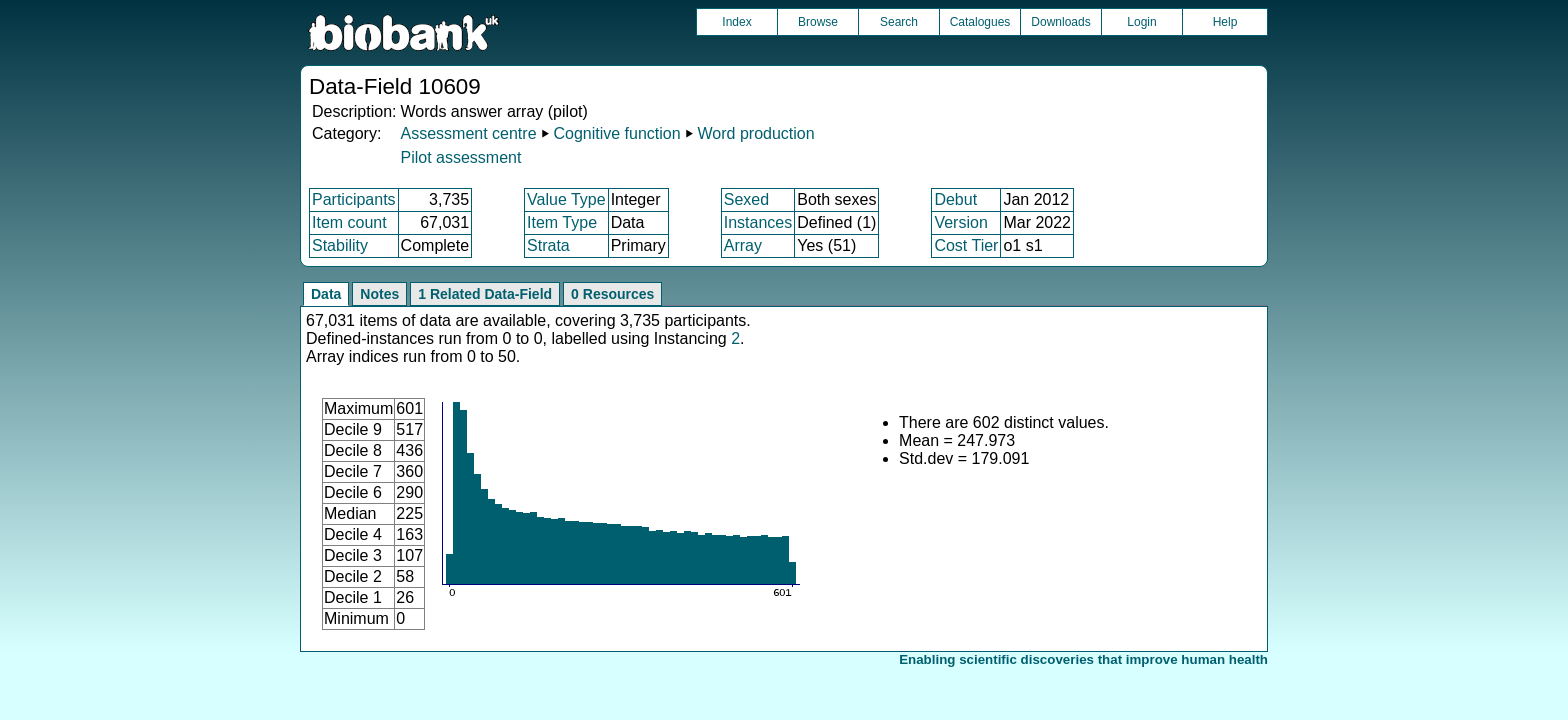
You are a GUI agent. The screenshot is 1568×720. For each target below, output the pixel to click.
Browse (818, 22)
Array (743, 245)
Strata (548, 245)
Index (736, 22)
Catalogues (980, 22)
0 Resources (612, 294)
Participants (354, 199)
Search (899, 22)
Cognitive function (616, 133)
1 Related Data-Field (485, 294)
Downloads (1060, 22)
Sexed (746, 199)
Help (1225, 22)
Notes (379, 294)
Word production (756, 133)
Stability (340, 245)
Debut (955, 199)
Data (326, 294)
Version (960, 222)
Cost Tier (966, 245)
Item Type (562, 222)
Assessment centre (468, 133)
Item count (349, 222)
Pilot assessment (460, 157)
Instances (758, 222)
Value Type (566, 199)
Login (1141, 22)
